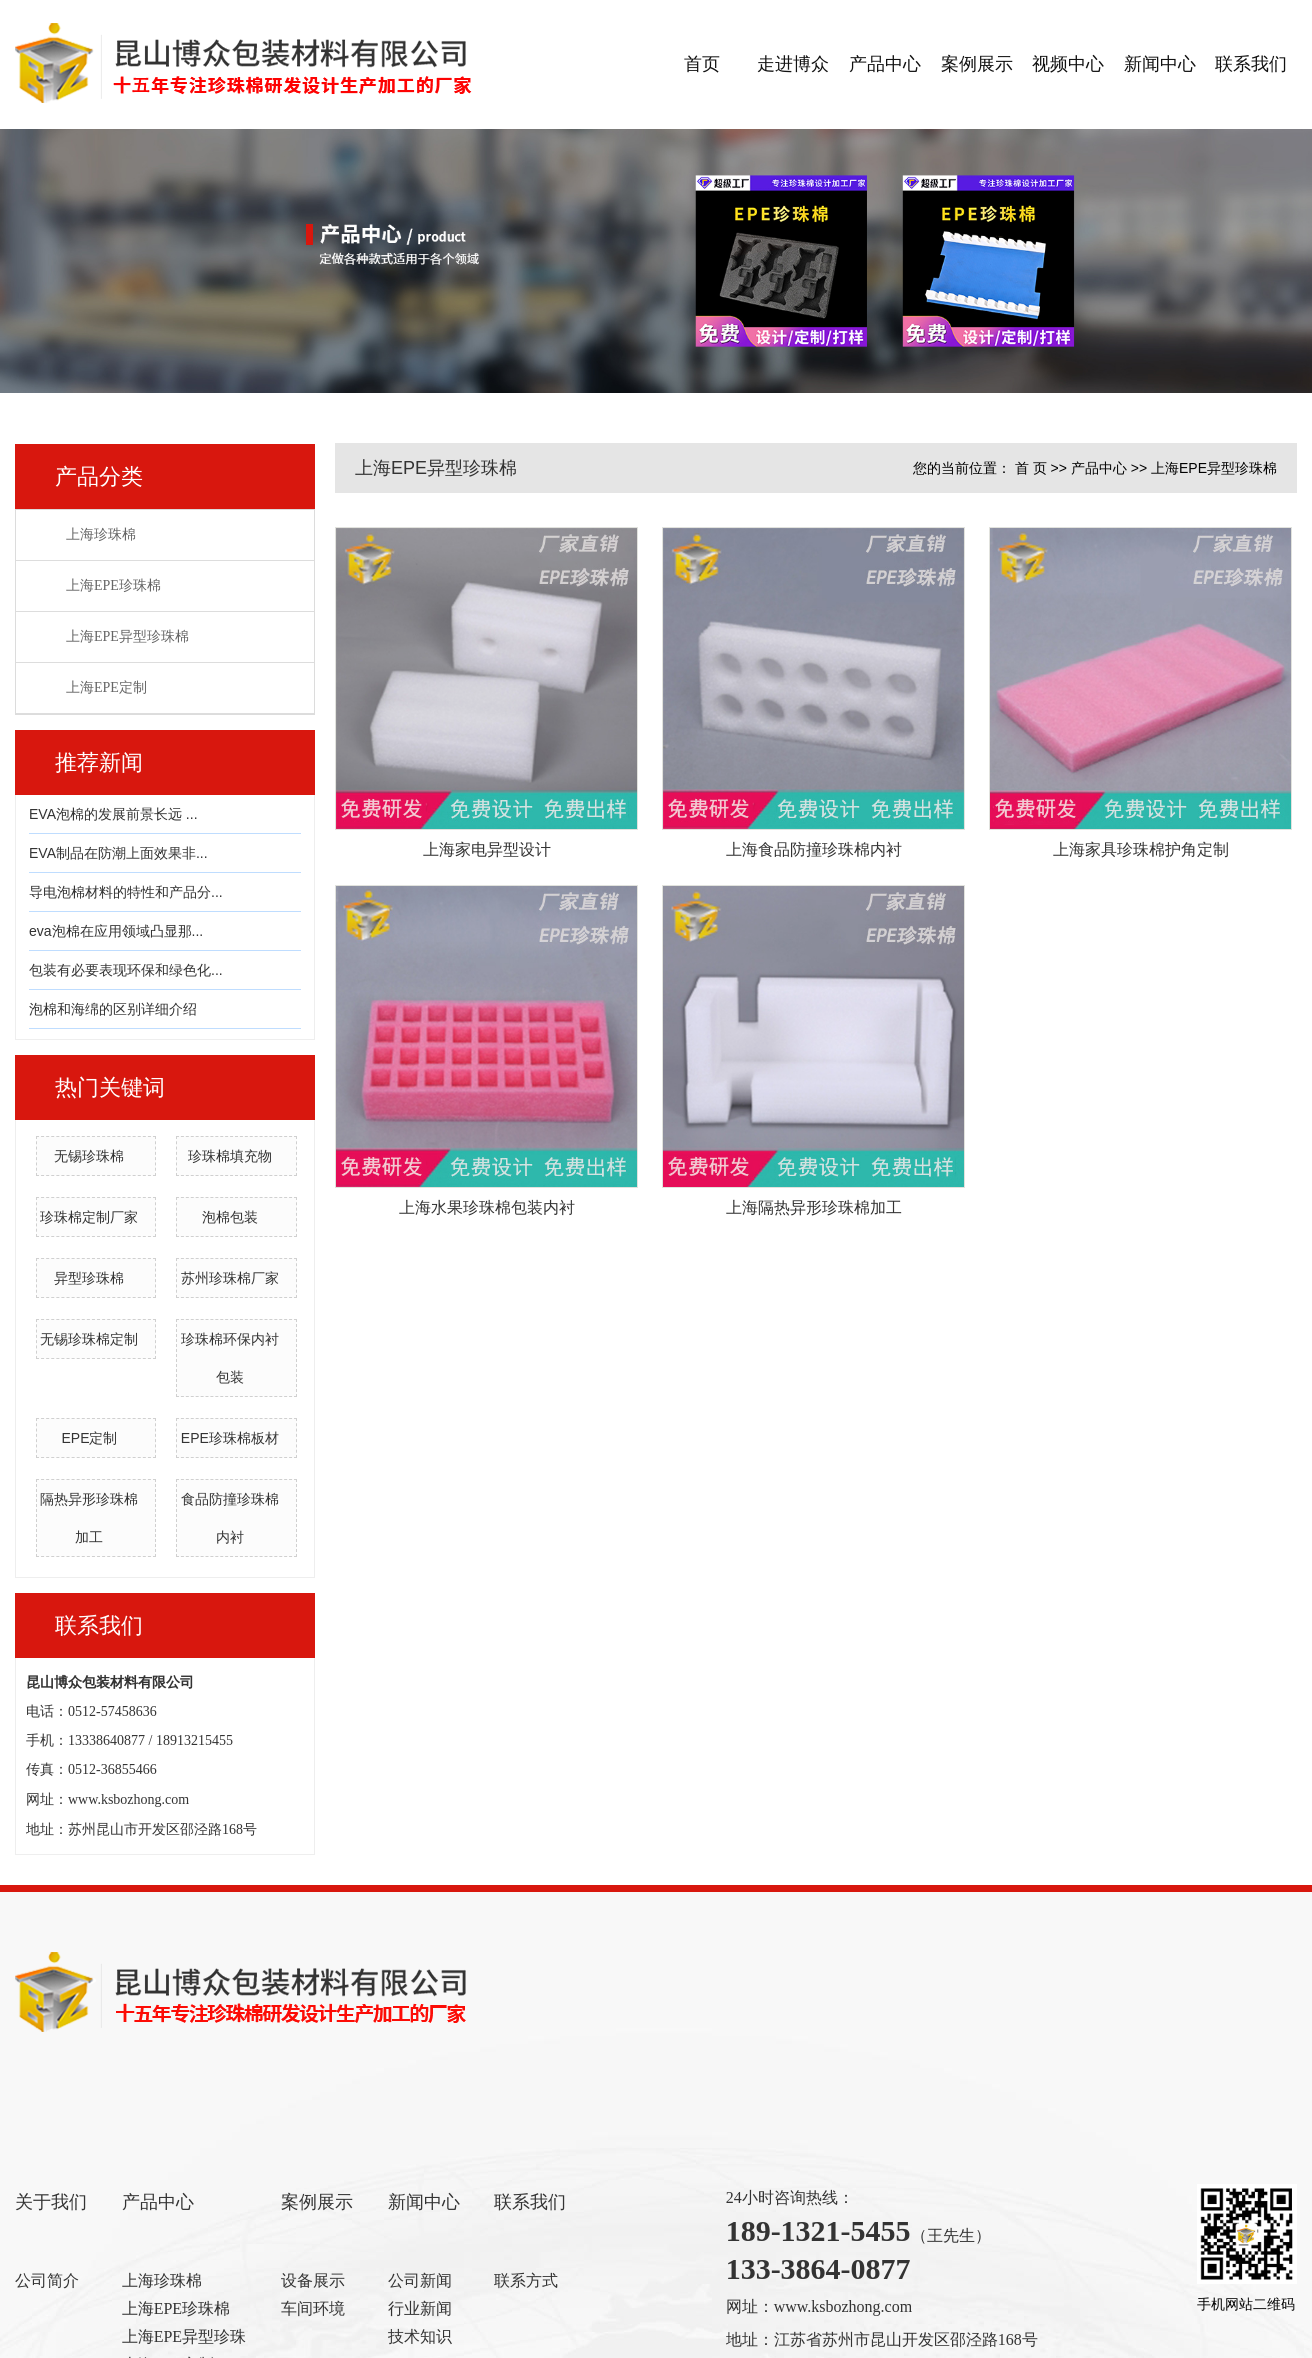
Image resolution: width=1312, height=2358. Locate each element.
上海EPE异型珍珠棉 (127, 636)
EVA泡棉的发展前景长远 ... (113, 814)
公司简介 (47, 2280)
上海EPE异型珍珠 (184, 2336)
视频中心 (1068, 64)
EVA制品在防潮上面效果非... (118, 853)
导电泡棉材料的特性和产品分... (126, 892)
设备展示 (313, 2280)
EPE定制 (89, 1438)
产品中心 (885, 64)
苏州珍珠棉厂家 (230, 1278)
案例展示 (977, 64)
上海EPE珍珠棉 (113, 585)
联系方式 (526, 2280)
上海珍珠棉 (101, 534)
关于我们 (51, 2202)
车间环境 (313, 2308)
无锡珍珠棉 (89, 1156)
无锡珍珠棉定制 (89, 1339)
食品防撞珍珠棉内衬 (230, 1518)
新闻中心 (1160, 64)
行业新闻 (420, 2308)
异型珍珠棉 (89, 1278)
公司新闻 (420, 2280)
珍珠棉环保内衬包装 (230, 1358)
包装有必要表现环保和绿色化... (126, 970)
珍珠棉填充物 (230, 1156)
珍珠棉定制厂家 (89, 1217)
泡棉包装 (230, 1217)
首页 (702, 64)
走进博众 (793, 64)
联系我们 (1251, 64)
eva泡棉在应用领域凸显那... (116, 931)
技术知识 (420, 2336)
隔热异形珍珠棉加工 (89, 1518)
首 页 (1031, 468)
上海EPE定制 (106, 687)
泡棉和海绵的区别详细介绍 (113, 1009)
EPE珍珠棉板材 (230, 1438)
